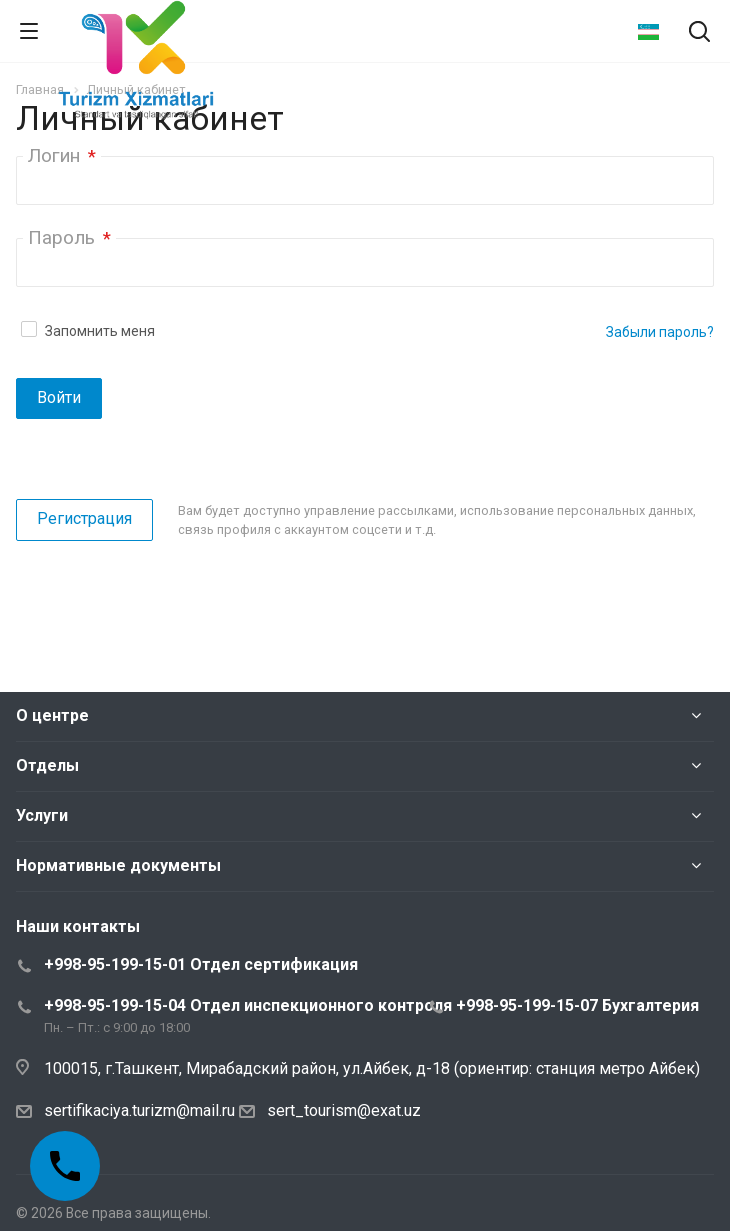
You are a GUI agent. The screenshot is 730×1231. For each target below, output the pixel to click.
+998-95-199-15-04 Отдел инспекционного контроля (248, 1005)
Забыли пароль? (660, 332)
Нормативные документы (118, 865)
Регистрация (84, 518)
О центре (52, 715)
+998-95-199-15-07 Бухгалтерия (577, 1005)
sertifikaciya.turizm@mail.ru (139, 1110)
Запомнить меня (100, 331)
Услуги (42, 815)
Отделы (47, 765)
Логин (62, 155)
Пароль (69, 237)
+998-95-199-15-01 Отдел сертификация (201, 964)
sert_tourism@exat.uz (344, 1110)
